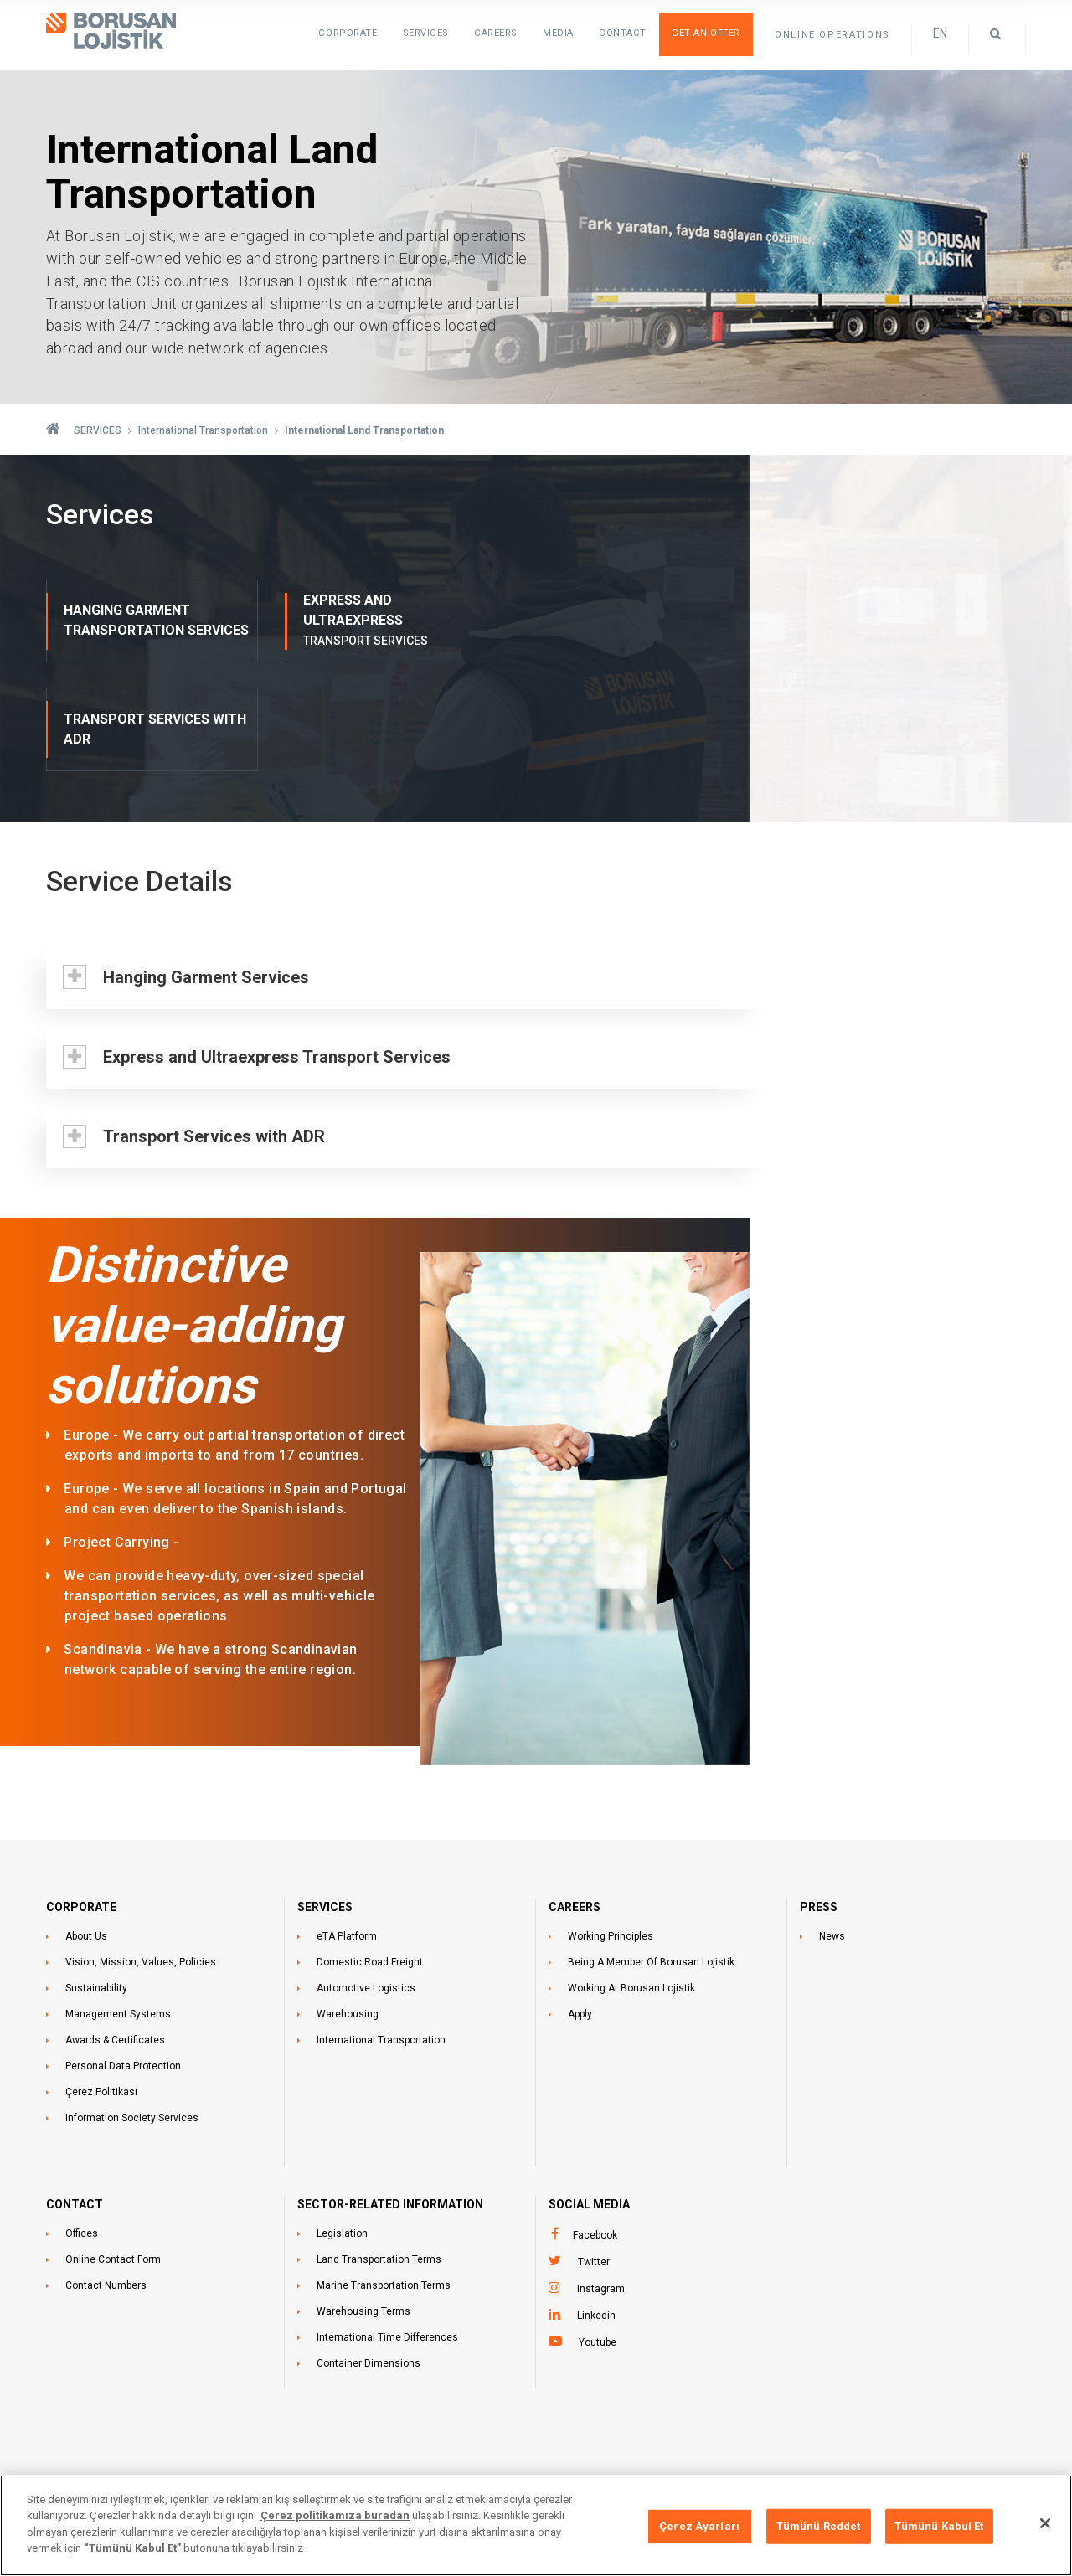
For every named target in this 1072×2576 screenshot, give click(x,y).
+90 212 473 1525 (589, 2443)
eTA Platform (347, 1827)
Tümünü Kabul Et (939, 2526)
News (832, 1827)
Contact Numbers (106, 2176)
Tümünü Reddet (818, 2526)
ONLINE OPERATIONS (832, 34)
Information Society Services (131, 2009)
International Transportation (381, 1931)
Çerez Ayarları (699, 2526)
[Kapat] (1045, 2523)
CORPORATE (81, 1798)
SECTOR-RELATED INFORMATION (390, 2095)
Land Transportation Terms (379, 2150)
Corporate (353, 33)
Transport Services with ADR (212, 1028)
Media (560, 33)
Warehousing (348, 1905)
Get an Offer (706, 33)
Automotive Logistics (366, 1879)
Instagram (601, 2180)
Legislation (342, 2124)
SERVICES (428, 33)
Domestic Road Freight (370, 1853)
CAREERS (574, 1798)
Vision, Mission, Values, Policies (140, 1853)
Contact (623, 33)
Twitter (594, 2153)
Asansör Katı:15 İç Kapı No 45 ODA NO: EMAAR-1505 (337, 2451)
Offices (81, 2124)
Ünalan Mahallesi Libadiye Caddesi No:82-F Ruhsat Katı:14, (351, 2425)
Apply (580, 1905)
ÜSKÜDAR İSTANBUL (260, 2470)
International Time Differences (387, 2228)
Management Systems (118, 1905)
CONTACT (74, 2095)
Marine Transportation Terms (384, 2176)
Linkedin (596, 2207)
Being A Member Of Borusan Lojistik (651, 1853)
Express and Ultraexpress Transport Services (275, 948)
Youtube (597, 2233)
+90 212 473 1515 (589, 2425)
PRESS (819, 1798)
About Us (86, 1827)
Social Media (589, 2095)
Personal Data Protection (123, 1957)
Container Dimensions (368, 2254)
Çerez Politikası (101, 1983)
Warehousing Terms (363, 2202)
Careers (498, 33)
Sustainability (96, 1879)
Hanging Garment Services (204, 868)
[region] (536, 2525)
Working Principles (610, 1827)
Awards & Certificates (115, 1931)
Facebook (595, 2126)
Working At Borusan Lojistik (631, 1879)
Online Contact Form (113, 2150)
